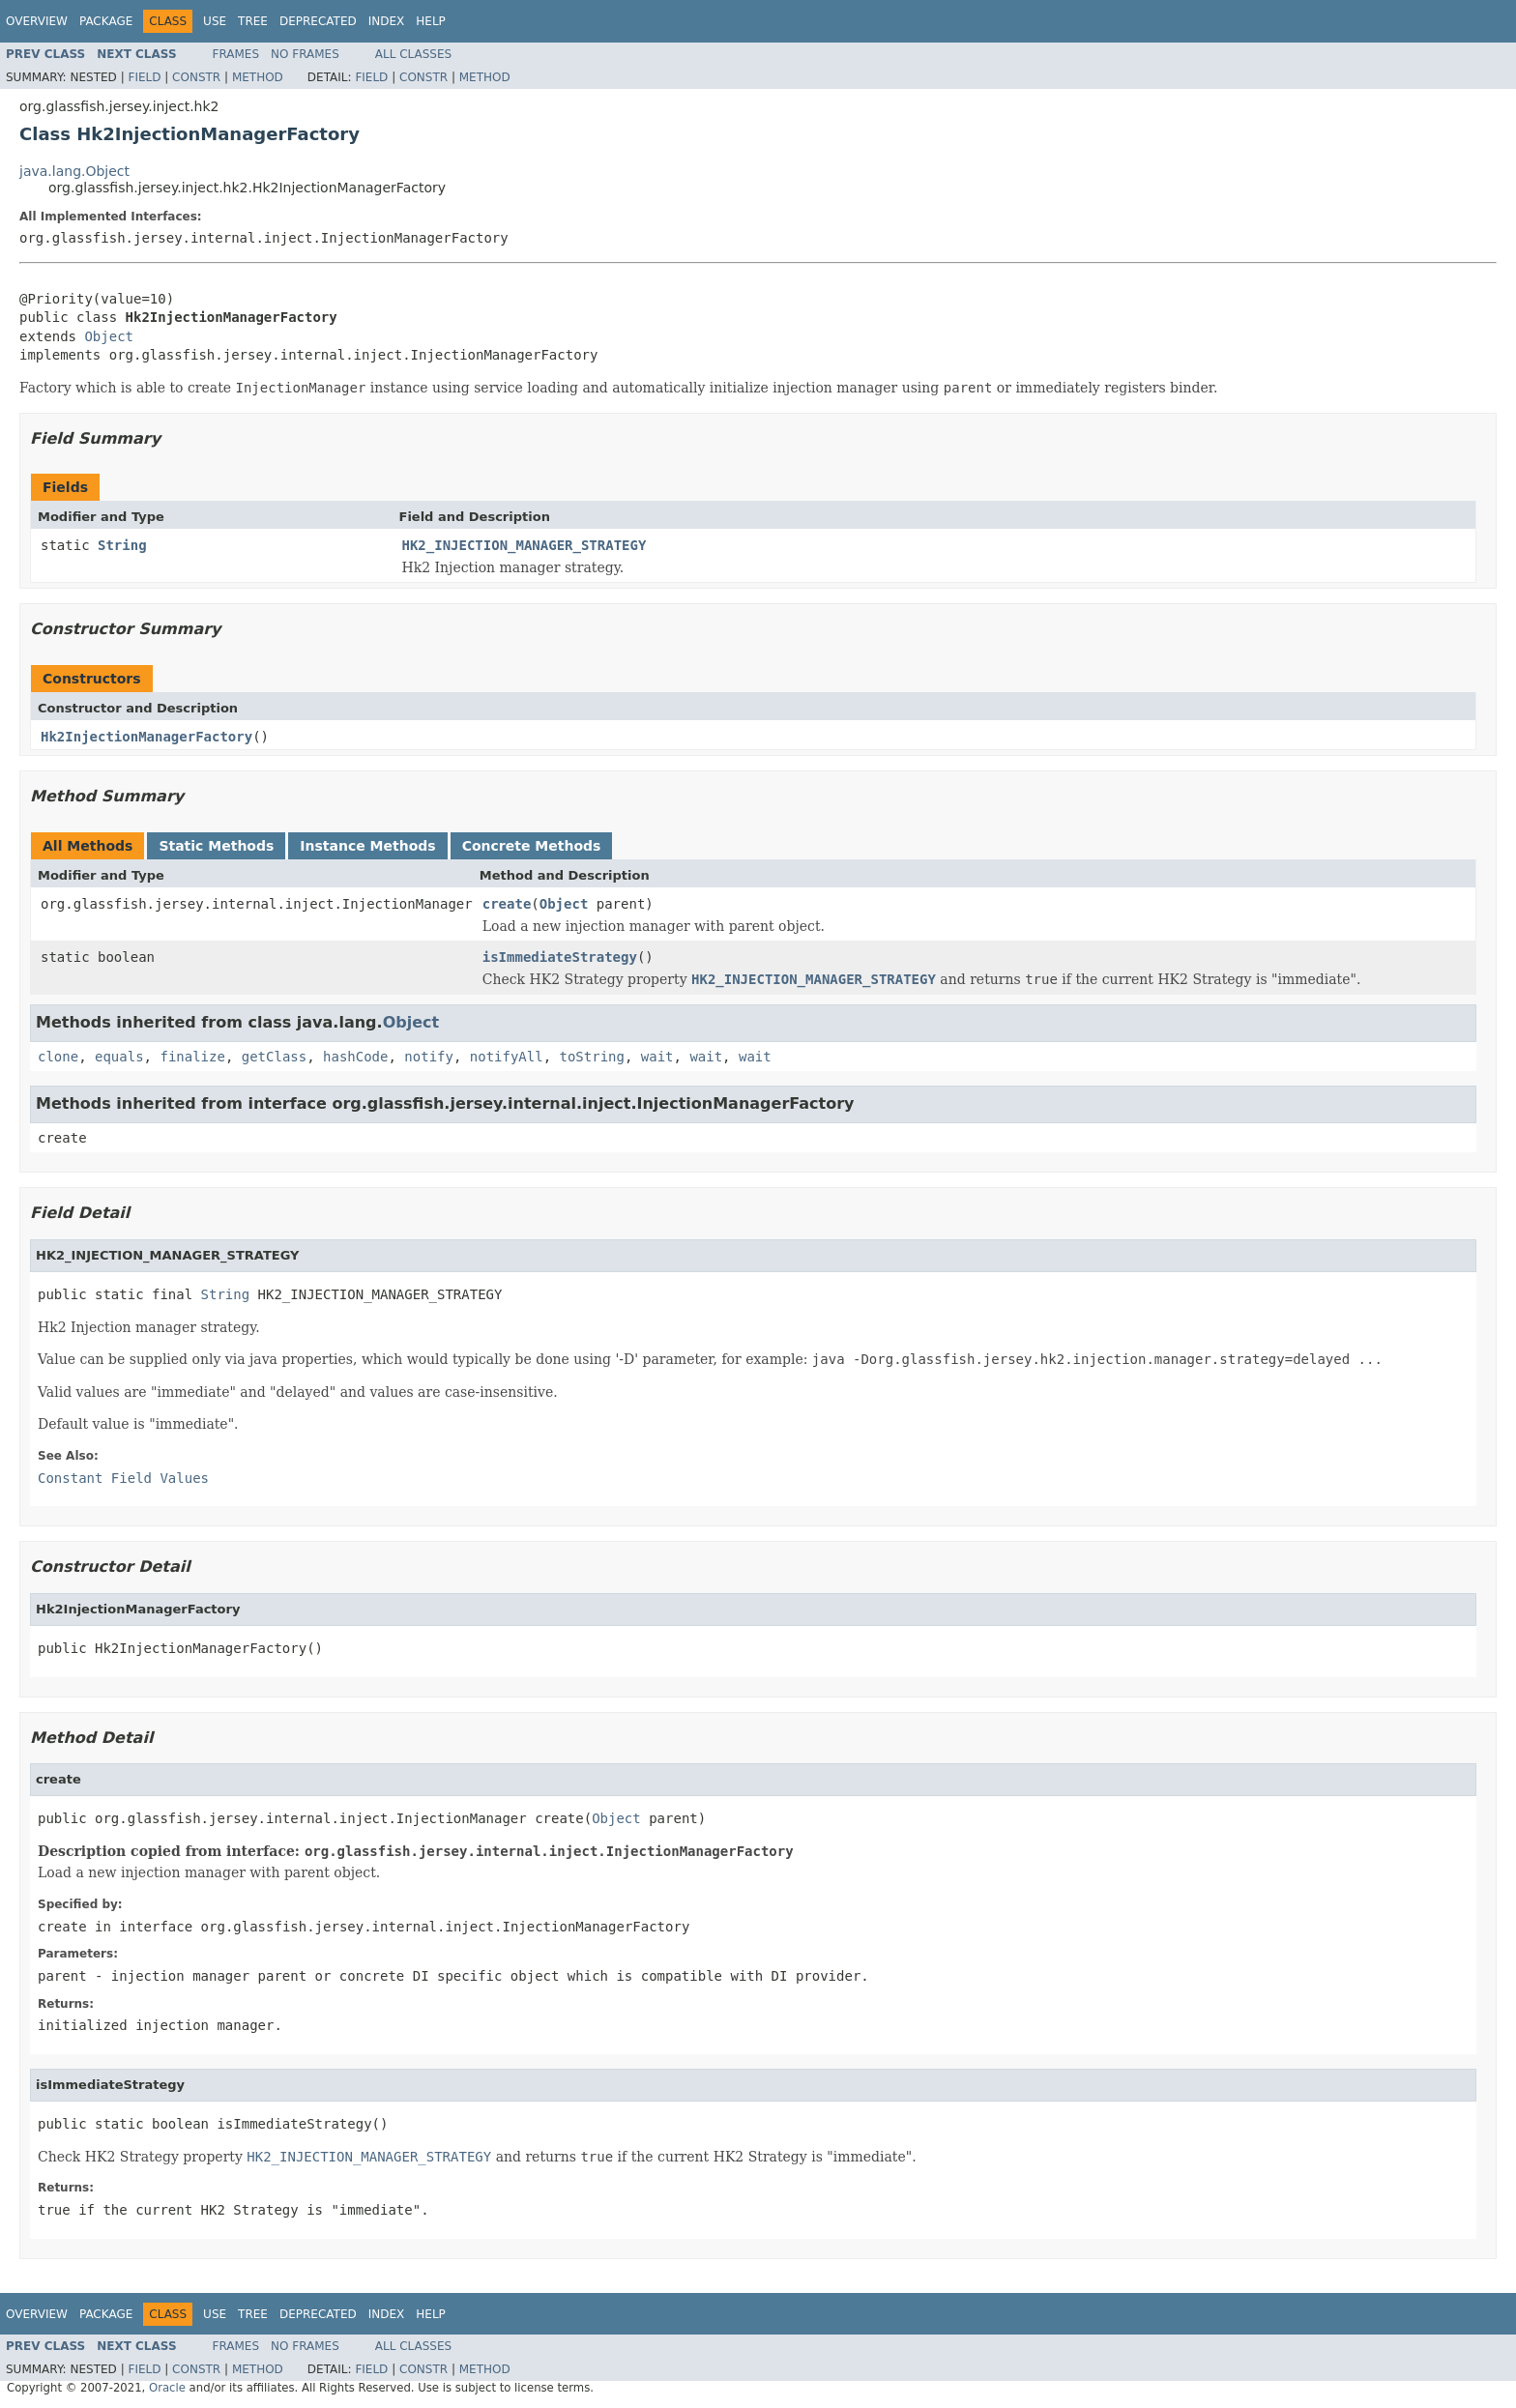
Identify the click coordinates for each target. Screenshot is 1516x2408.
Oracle (167, 2387)
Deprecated (318, 21)
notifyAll (506, 1056)
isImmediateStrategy (559, 957)
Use (214, 21)
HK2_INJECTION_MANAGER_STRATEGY (524, 545)
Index (386, 21)
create (507, 904)
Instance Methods (367, 846)
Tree (253, 21)
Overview (37, 21)
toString (592, 1056)
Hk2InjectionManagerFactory (146, 736)
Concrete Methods (531, 846)
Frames (236, 54)
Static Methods (216, 846)
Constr (196, 77)
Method (257, 77)
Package (105, 21)
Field (144, 77)
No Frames (305, 54)
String (122, 545)
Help (431, 21)
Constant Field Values (123, 1478)
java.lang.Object (74, 171)
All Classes (413, 54)
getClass (274, 1056)
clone (58, 1056)
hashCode (355, 1056)
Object (108, 336)
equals (119, 1056)
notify (428, 1056)
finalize (192, 1056)
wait (657, 1056)
